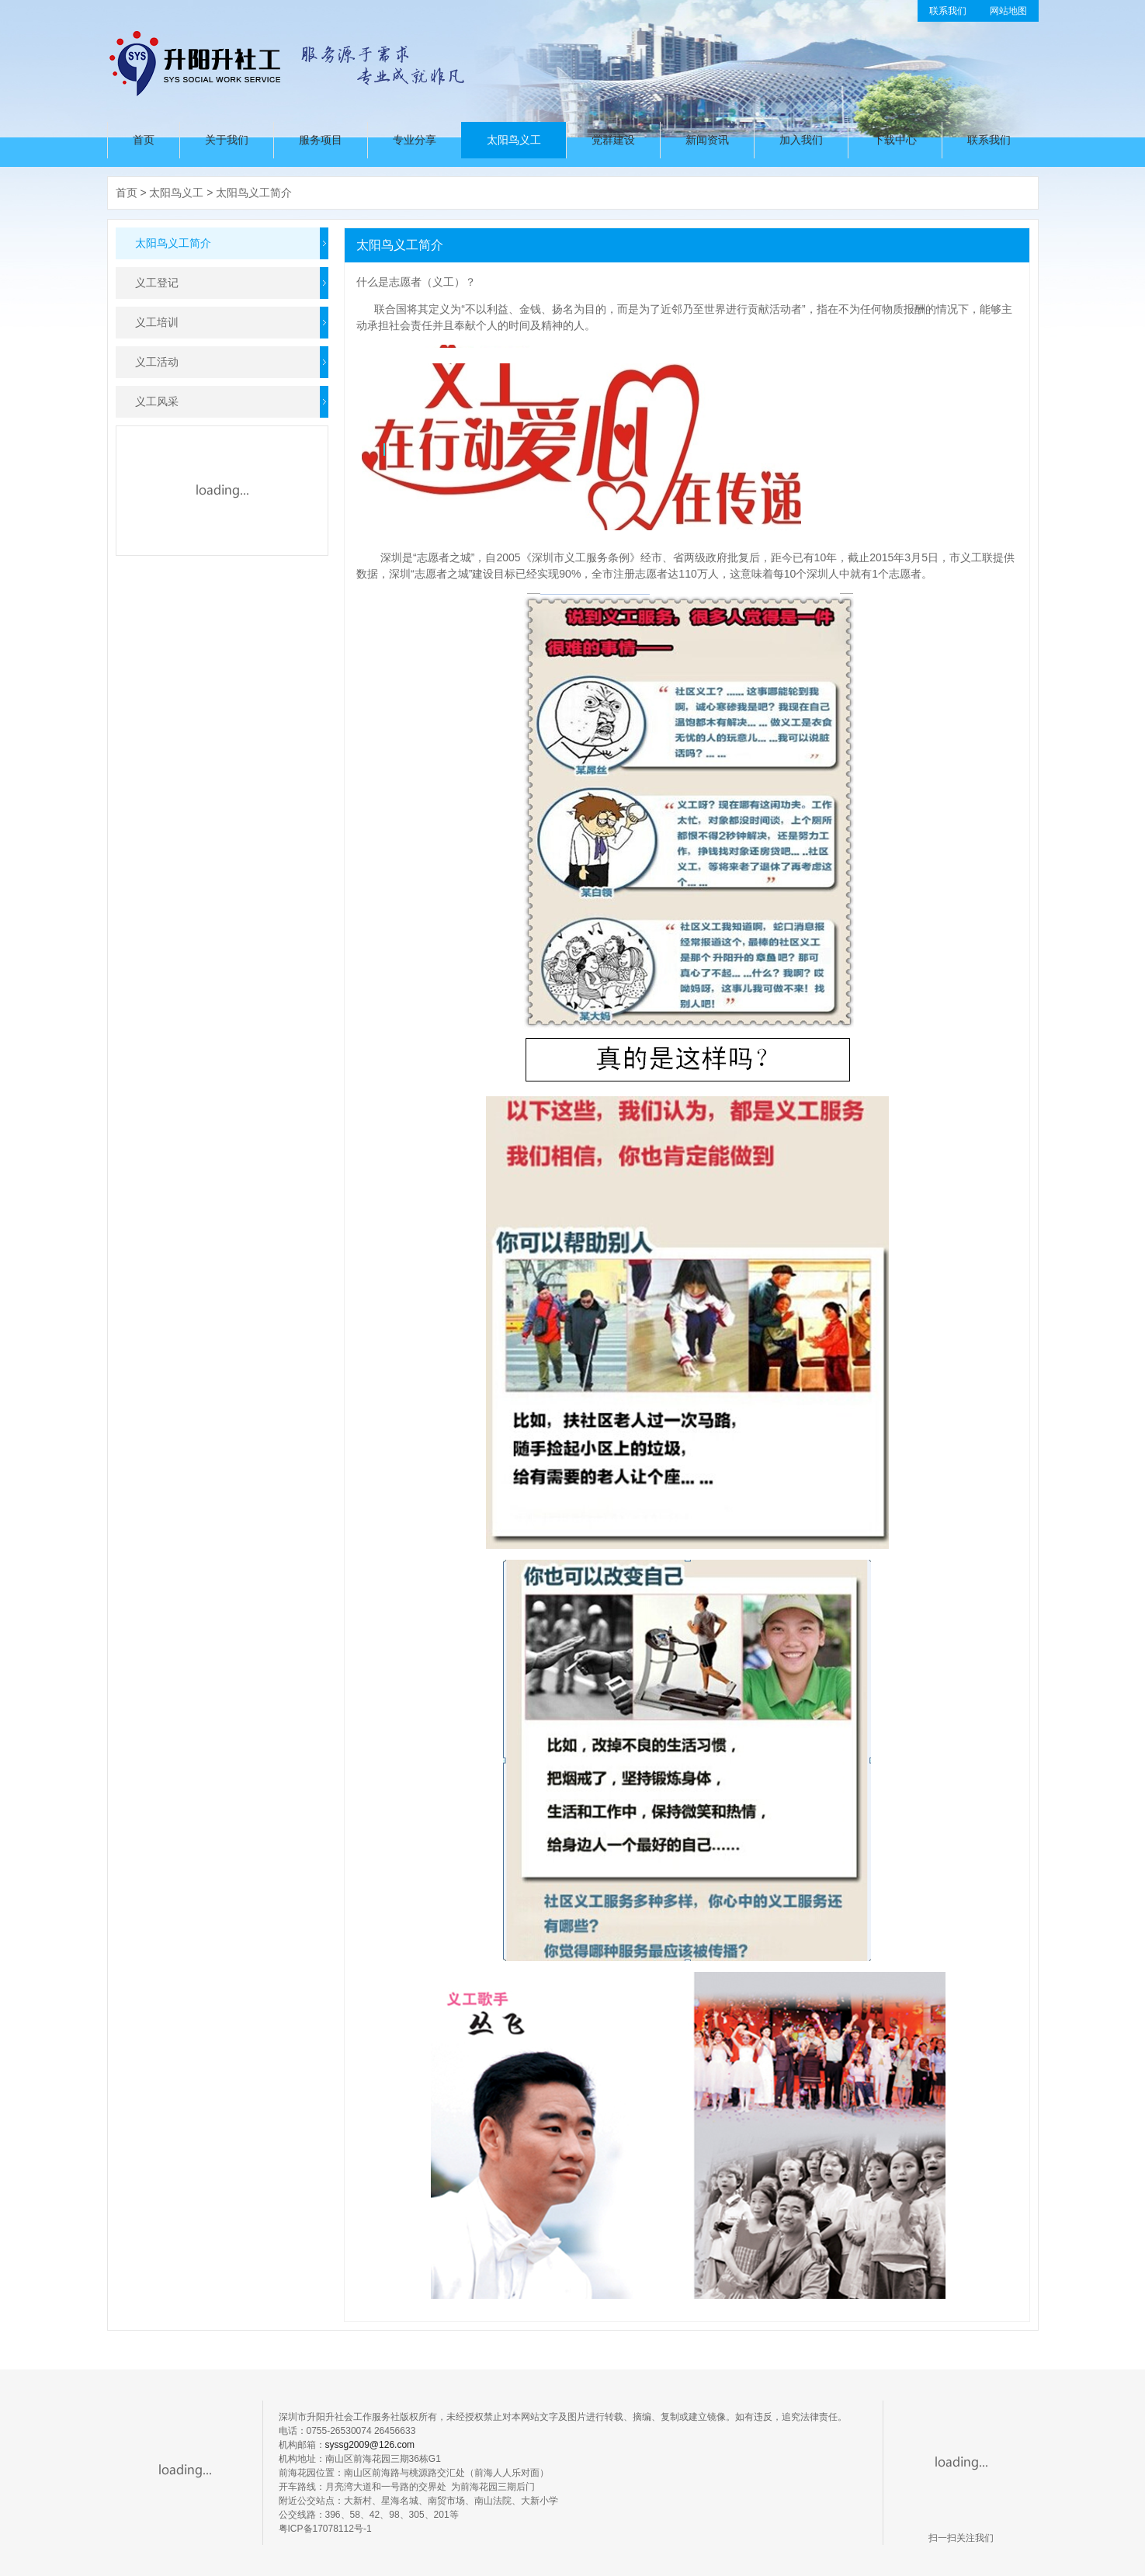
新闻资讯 (707, 140)
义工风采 (157, 401)
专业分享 (414, 140)
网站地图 (1008, 10)
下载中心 (895, 140)
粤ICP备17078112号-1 (325, 2528)
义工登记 (157, 282)
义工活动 (157, 362)
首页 (143, 140)
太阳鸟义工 (514, 140)
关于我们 (226, 140)
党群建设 (613, 140)
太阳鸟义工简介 (254, 192)
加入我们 (801, 140)
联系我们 (947, 10)
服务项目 (320, 140)
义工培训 (157, 322)
